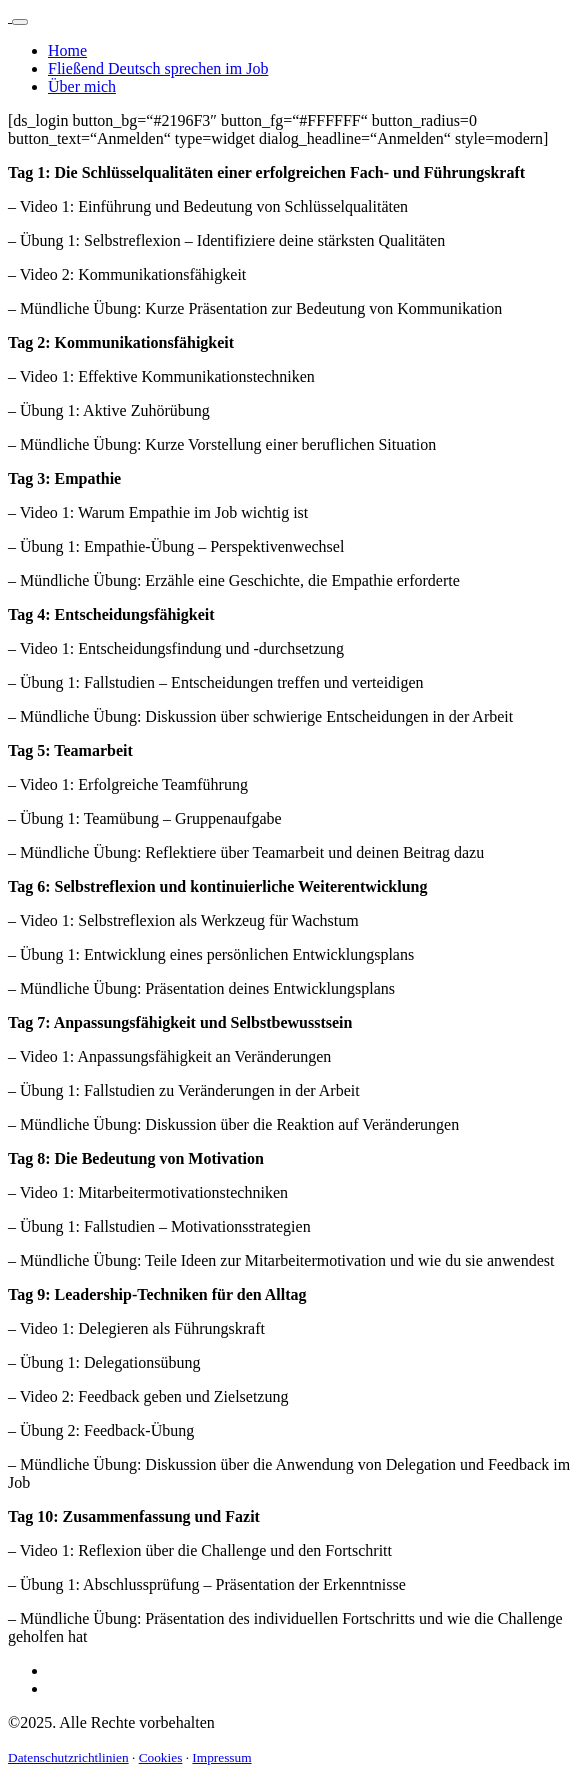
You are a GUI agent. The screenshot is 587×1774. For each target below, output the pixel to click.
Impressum (221, 1757)
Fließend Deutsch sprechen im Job (158, 68)
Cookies (161, 1757)
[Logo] (10, 16)
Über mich (82, 86)
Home (67, 50)
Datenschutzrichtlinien (68, 1757)
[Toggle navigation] (20, 22)
